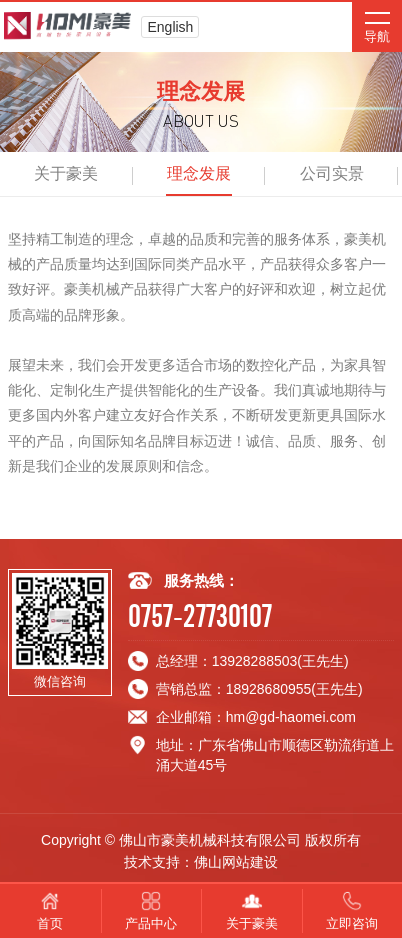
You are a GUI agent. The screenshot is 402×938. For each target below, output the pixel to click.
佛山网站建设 (236, 862)
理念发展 (199, 173)
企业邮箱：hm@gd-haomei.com (256, 717)
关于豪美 (66, 173)
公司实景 (332, 173)
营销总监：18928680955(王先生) (259, 689)
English (170, 27)
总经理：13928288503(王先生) (252, 661)
